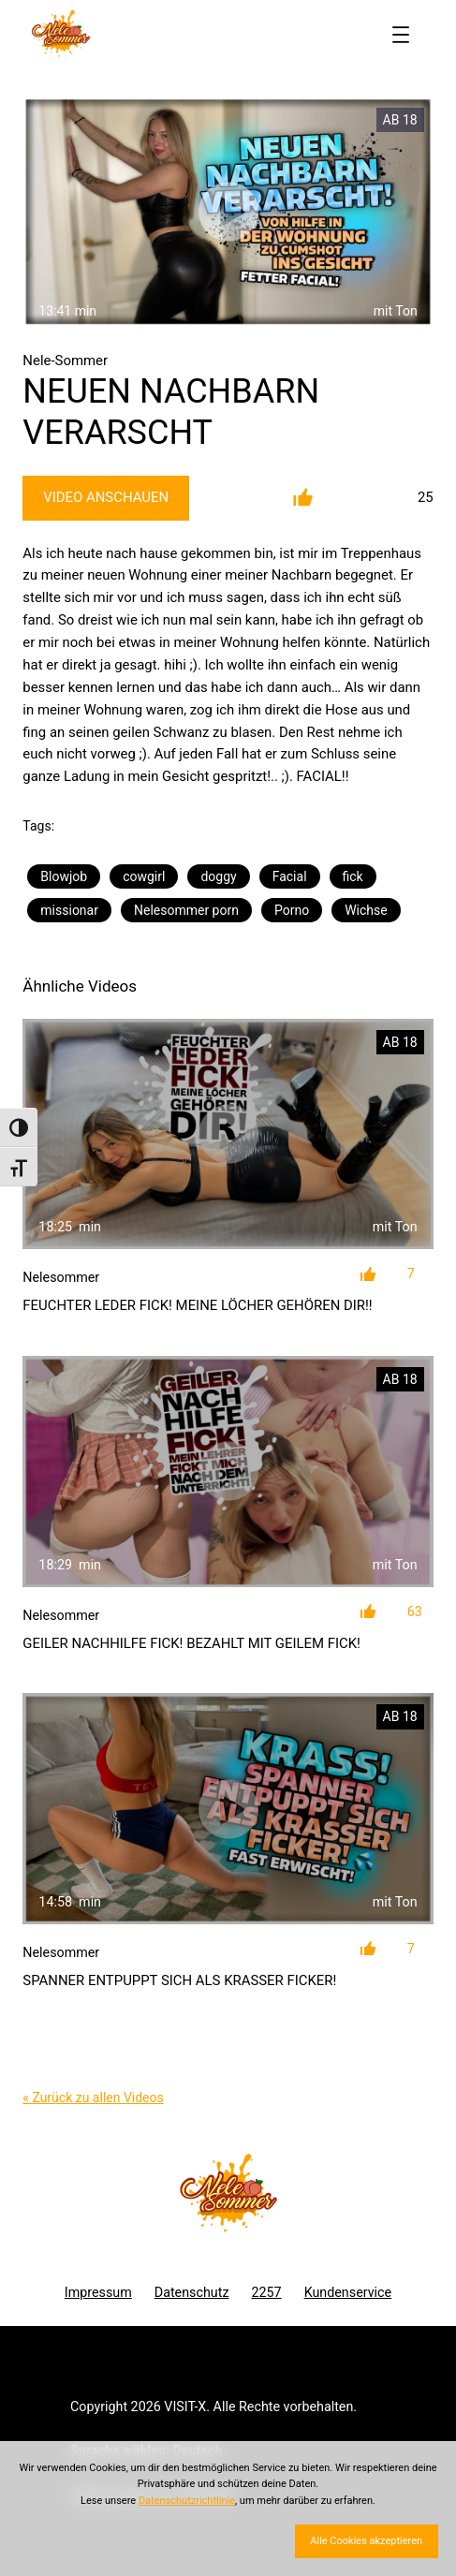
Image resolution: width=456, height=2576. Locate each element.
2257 (266, 2292)
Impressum (98, 2292)
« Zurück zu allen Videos (92, 2097)
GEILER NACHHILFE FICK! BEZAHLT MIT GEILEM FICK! (191, 1643)
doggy (218, 876)
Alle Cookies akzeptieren (366, 2541)
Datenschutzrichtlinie (187, 2501)
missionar (69, 910)
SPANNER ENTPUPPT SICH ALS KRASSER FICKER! (179, 1980)
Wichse (366, 910)
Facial (289, 876)
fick (353, 876)
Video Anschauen (106, 497)
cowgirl (144, 876)
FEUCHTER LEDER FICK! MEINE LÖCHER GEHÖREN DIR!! (197, 1305)
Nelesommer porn (186, 910)
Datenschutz (191, 2292)
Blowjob (63, 876)
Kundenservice (348, 2292)
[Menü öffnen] (401, 35)
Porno (291, 910)
